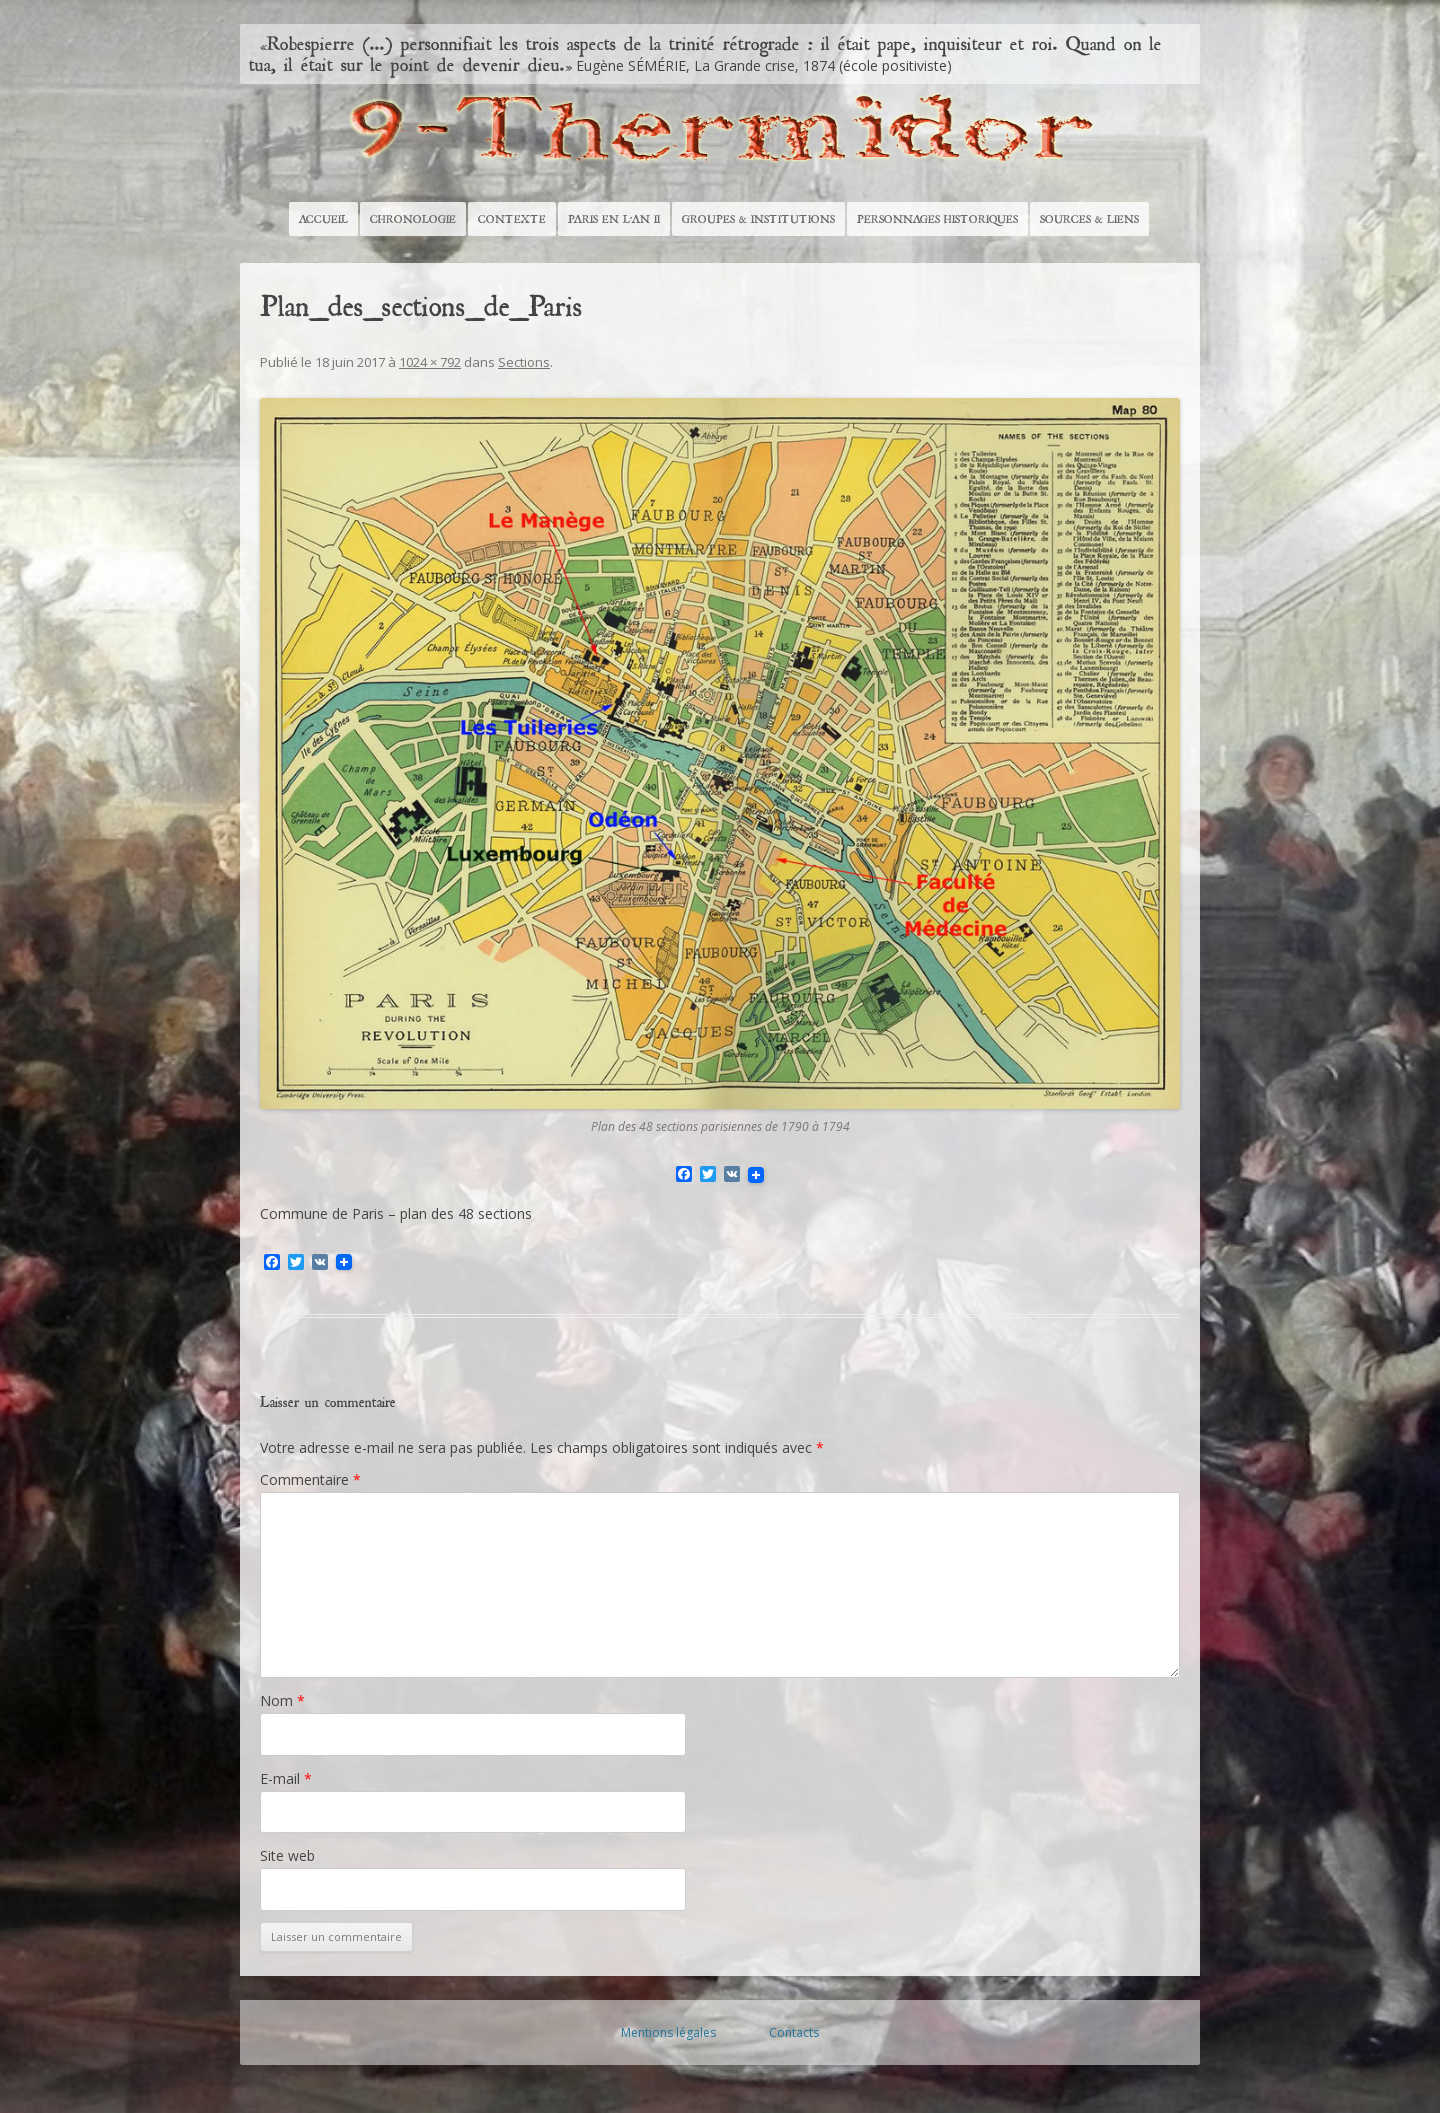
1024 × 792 (430, 362)
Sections (524, 362)
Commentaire (310, 1479)
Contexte (512, 219)
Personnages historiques (937, 219)
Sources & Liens (1089, 219)
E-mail (286, 1778)
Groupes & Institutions (758, 219)
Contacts (794, 2032)
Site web (287, 1855)
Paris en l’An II (614, 219)
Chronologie (413, 219)
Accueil (323, 219)
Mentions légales (668, 2032)
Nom (282, 1700)
